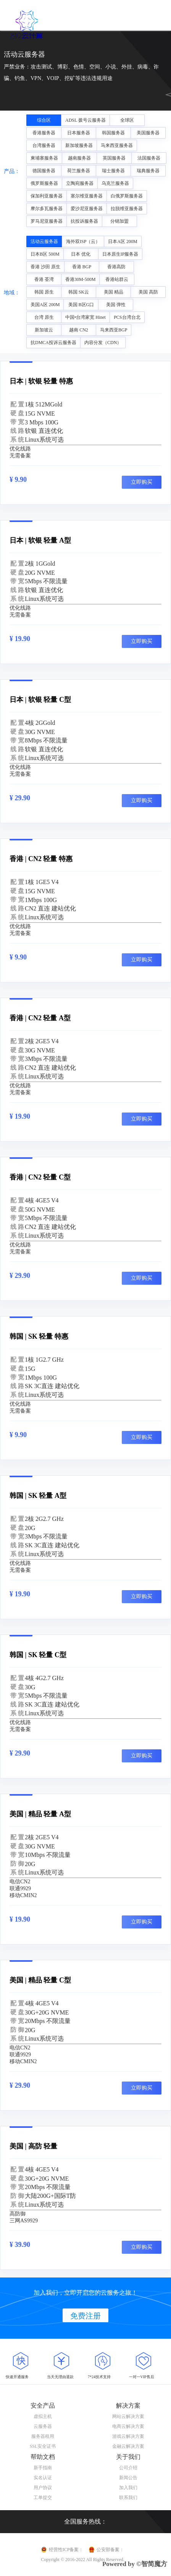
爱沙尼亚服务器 (87, 208)
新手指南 (43, 2467)
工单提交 (43, 2497)
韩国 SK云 (78, 292)
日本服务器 (78, 132)
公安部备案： (110, 2549)
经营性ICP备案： (66, 2549)
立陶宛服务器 (80, 183)
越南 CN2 (78, 330)
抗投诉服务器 (84, 221)
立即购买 (141, 482)
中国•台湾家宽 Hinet (85, 317)
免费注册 (85, 2316)
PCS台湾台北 (127, 317)
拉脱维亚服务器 (127, 208)
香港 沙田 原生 (45, 266)
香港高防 (116, 266)
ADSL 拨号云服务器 (85, 120)
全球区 (127, 120)
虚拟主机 (43, 2416)
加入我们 (128, 2487)
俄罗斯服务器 (44, 183)
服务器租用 (42, 2436)
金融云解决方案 (128, 2446)
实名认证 (43, 2477)
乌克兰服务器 (115, 183)
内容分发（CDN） (102, 342)
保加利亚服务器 (47, 196)
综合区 (44, 120)
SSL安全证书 (43, 2446)
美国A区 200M (45, 304)
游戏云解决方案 (128, 2436)
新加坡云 (44, 330)
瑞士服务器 (113, 170)
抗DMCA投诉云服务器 (53, 342)
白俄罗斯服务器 (127, 196)
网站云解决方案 (128, 2416)
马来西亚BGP (113, 330)
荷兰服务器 (78, 170)
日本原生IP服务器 (120, 254)
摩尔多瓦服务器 (47, 208)
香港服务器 (43, 132)
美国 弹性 (116, 304)
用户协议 (43, 2487)
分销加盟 (119, 221)
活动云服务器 (44, 241)
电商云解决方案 (128, 2426)
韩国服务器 (113, 132)
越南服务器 (79, 158)
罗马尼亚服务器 (47, 221)
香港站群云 (116, 279)
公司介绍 (128, 2467)
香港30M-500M (80, 279)
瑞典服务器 (148, 170)
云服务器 (43, 2426)
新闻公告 (128, 2477)
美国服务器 (148, 132)
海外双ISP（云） (83, 241)
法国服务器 (148, 158)
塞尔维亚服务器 (87, 196)
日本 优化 (80, 254)
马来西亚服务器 (117, 145)
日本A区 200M (122, 241)
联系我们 (128, 2497)
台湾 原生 (44, 317)
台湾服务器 (43, 145)
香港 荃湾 (44, 279)
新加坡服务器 (79, 145)
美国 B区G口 (81, 304)
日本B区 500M (45, 254)
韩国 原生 (44, 292)
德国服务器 (43, 170)
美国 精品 (113, 292)
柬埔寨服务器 (44, 158)
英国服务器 (114, 158)
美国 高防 (148, 292)
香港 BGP (81, 266)
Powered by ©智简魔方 (134, 2564)
